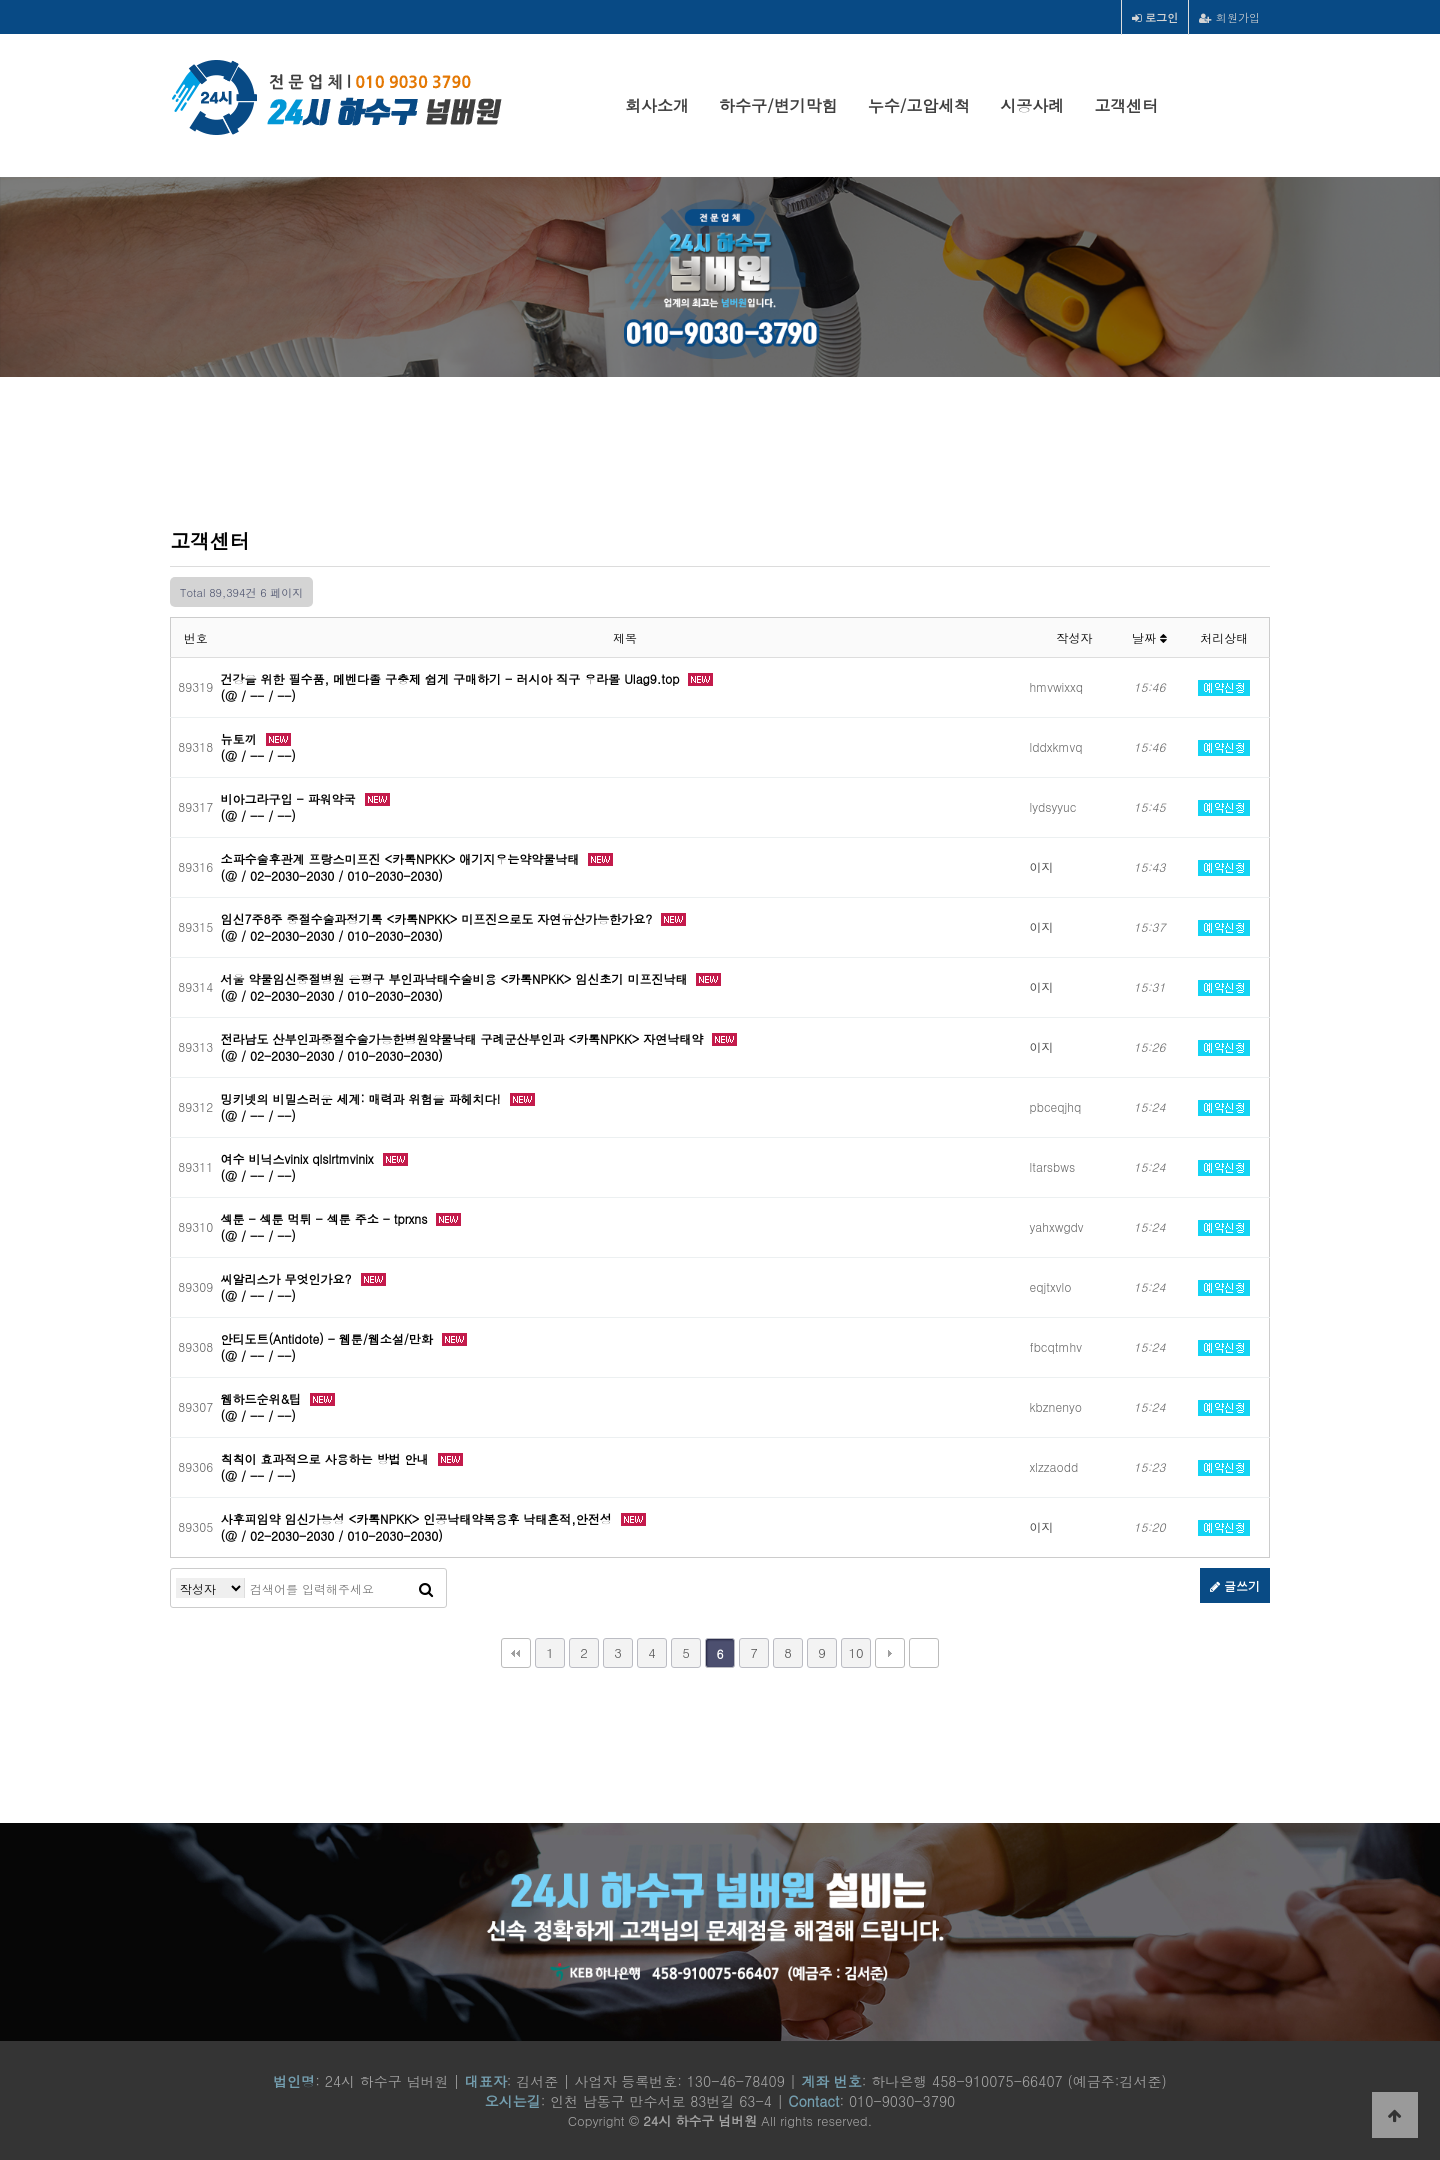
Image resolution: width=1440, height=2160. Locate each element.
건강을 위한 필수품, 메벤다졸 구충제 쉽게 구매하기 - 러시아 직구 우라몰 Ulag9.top (452, 678)
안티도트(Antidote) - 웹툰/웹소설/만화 (329, 1338)
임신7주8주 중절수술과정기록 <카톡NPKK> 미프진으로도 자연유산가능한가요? (439, 918)
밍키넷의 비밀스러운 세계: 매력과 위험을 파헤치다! (363, 1098)
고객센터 (1126, 105)
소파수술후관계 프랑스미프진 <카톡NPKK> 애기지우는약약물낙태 (402, 858)
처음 (516, 1653)
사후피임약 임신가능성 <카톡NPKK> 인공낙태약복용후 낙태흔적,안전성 (418, 1518)
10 (855, 1652)
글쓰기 (1235, 1585)
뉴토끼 (241, 738)
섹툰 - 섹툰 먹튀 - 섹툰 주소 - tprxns (326, 1218)
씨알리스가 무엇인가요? (288, 1278)
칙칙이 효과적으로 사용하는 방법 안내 (327, 1458)
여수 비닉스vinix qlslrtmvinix (299, 1158)
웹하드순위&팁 (263, 1398)
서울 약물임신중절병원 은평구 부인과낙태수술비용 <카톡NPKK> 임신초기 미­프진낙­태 (456, 978)
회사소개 (657, 105)
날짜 (1149, 637)
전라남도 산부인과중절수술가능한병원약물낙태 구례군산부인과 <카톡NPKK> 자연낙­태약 (464, 1038)
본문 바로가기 (0, 0)
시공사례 (1032, 105)
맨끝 (924, 1653)
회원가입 (1229, 17)
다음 (890, 1653)
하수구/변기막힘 (778, 105)
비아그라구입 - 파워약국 (290, 798)
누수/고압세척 (919, 105)
